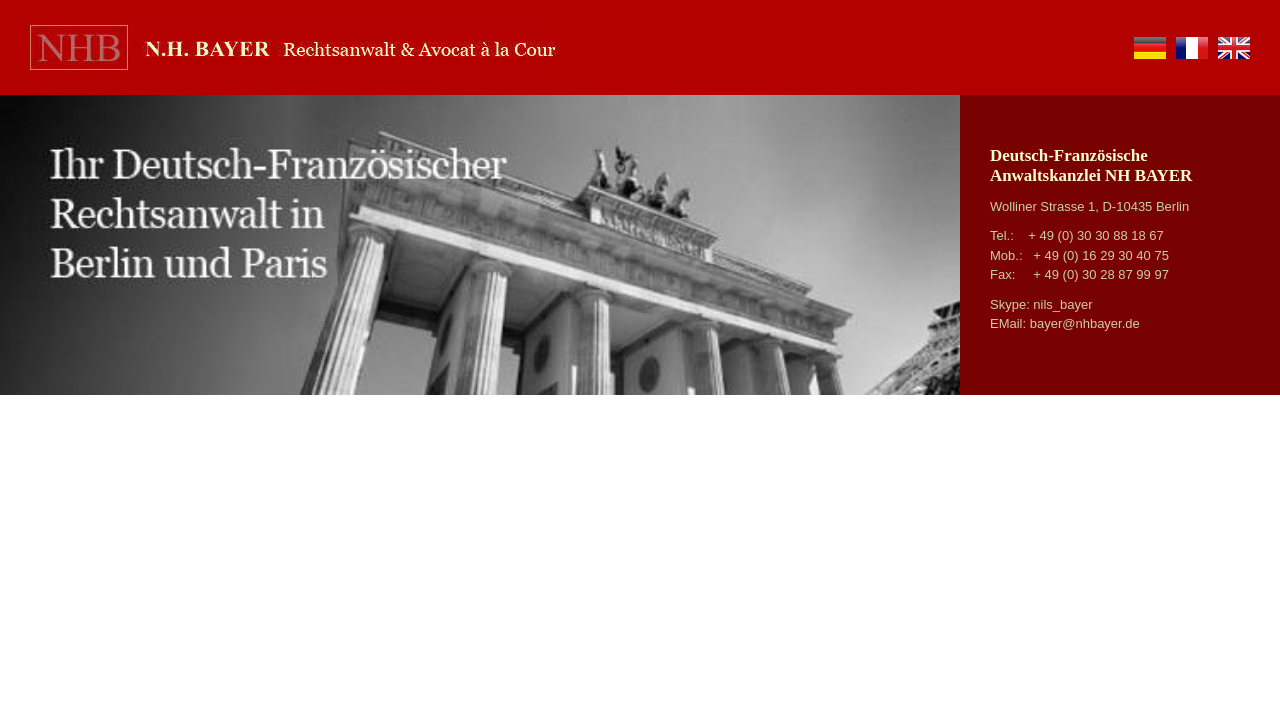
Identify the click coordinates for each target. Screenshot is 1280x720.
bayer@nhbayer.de (1085, 323)
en (1234, 48)
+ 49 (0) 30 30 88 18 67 (1096, 235)
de (1150, 48)
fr (1192, 48)
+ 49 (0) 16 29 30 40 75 (1101, 255)
